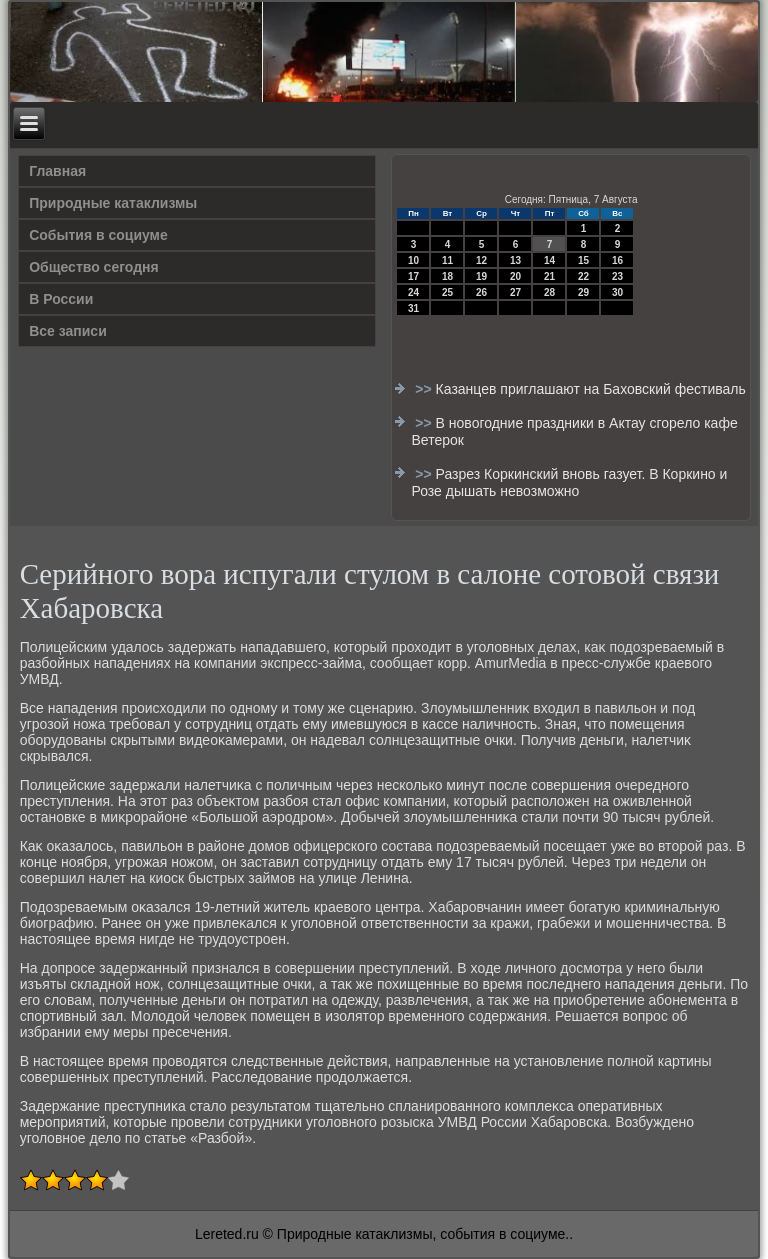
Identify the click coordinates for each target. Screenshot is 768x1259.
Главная (57, 171)
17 (413, 276)
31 (413, 308)
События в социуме (98, 235)
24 (413, 292)
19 (481, 276)
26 (481, 292)
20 (515, 276)
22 (583, 276)
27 (515, 292)
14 (549, 260)
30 (617, 292)
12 (481, 260)
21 (549, 276)
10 (413, 260)
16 (617, 260)
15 (583, 260)
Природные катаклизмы (113, 203)
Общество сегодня (94, 267)
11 (447, 260)
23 (617, 276)
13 (515, 260)
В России (61, 299)
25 (447, 292)
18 (447, 276)
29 (583, 292)
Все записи (68, 331)
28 (549, 292)
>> (425, 389)
